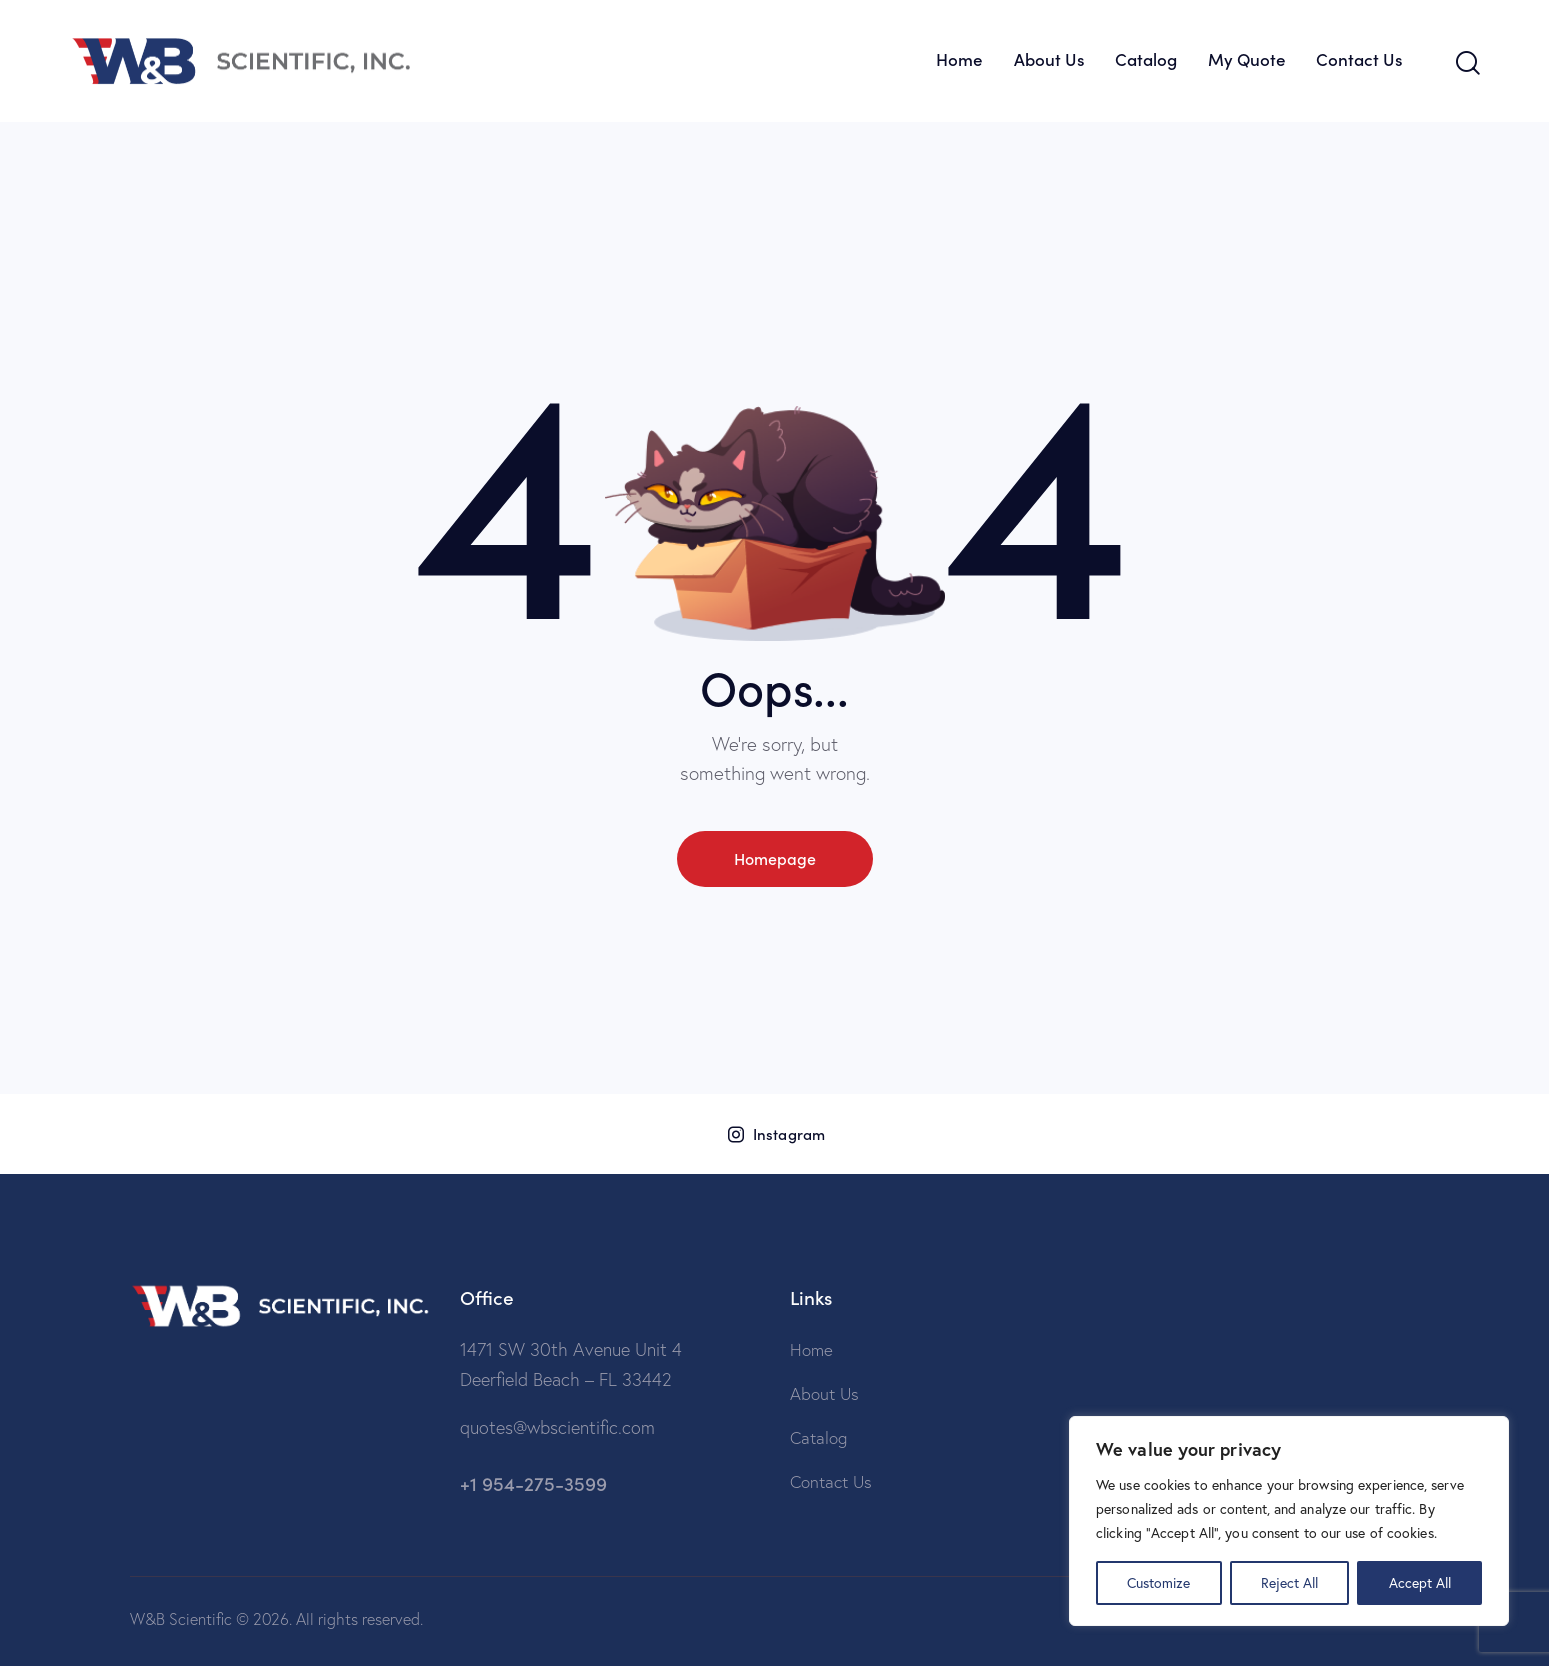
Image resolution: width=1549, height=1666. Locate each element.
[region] (1289, 1521)
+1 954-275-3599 (533, 1482)
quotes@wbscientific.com (557, 1427)
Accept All (1420, 1582)
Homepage (775, 858)
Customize (1158, 1582)
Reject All (1289, 1582)
